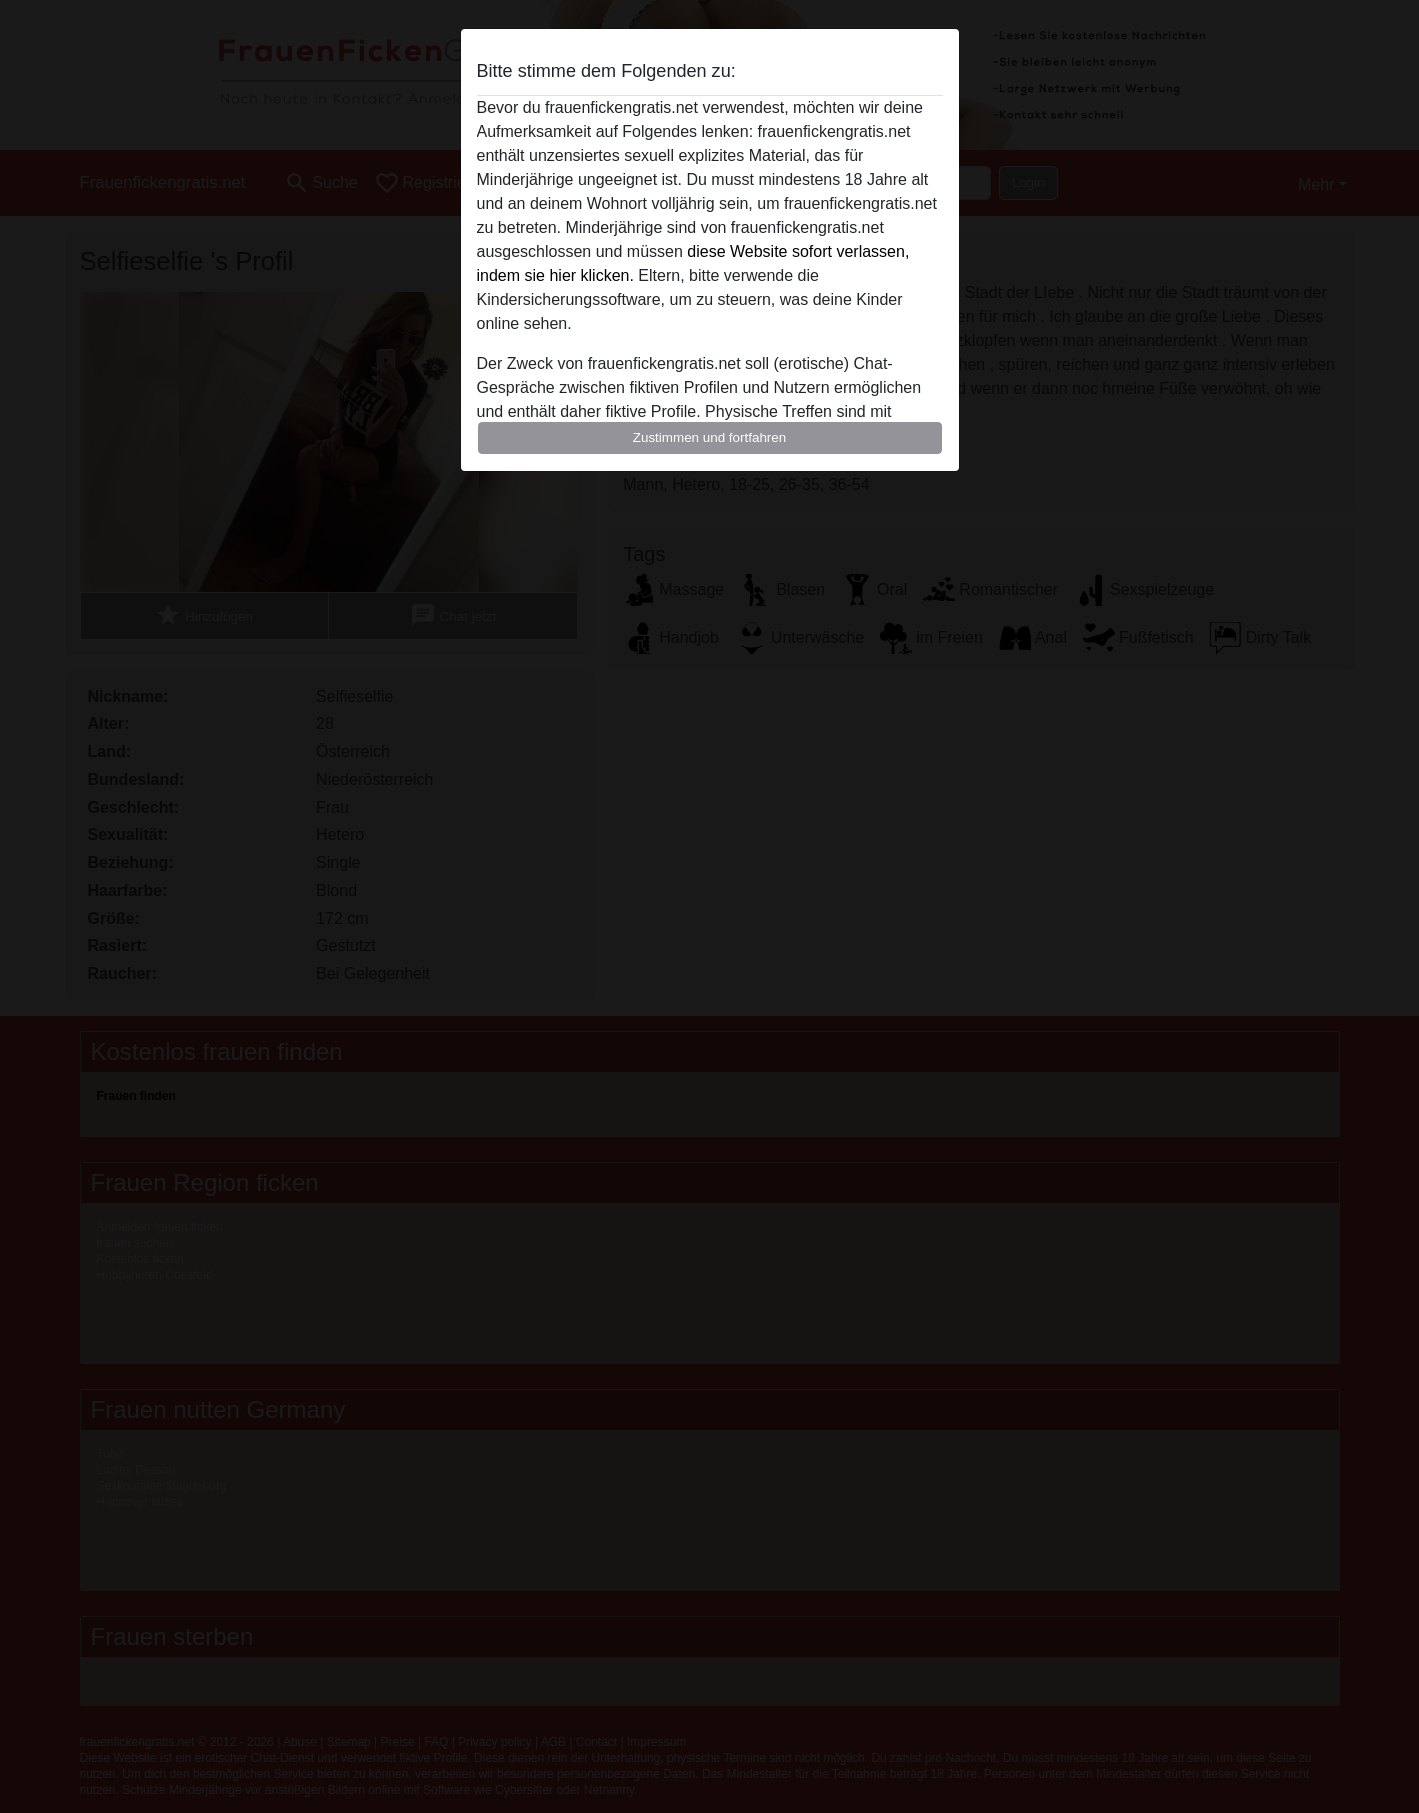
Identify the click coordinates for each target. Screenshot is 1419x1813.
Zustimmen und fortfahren (710, 437)
